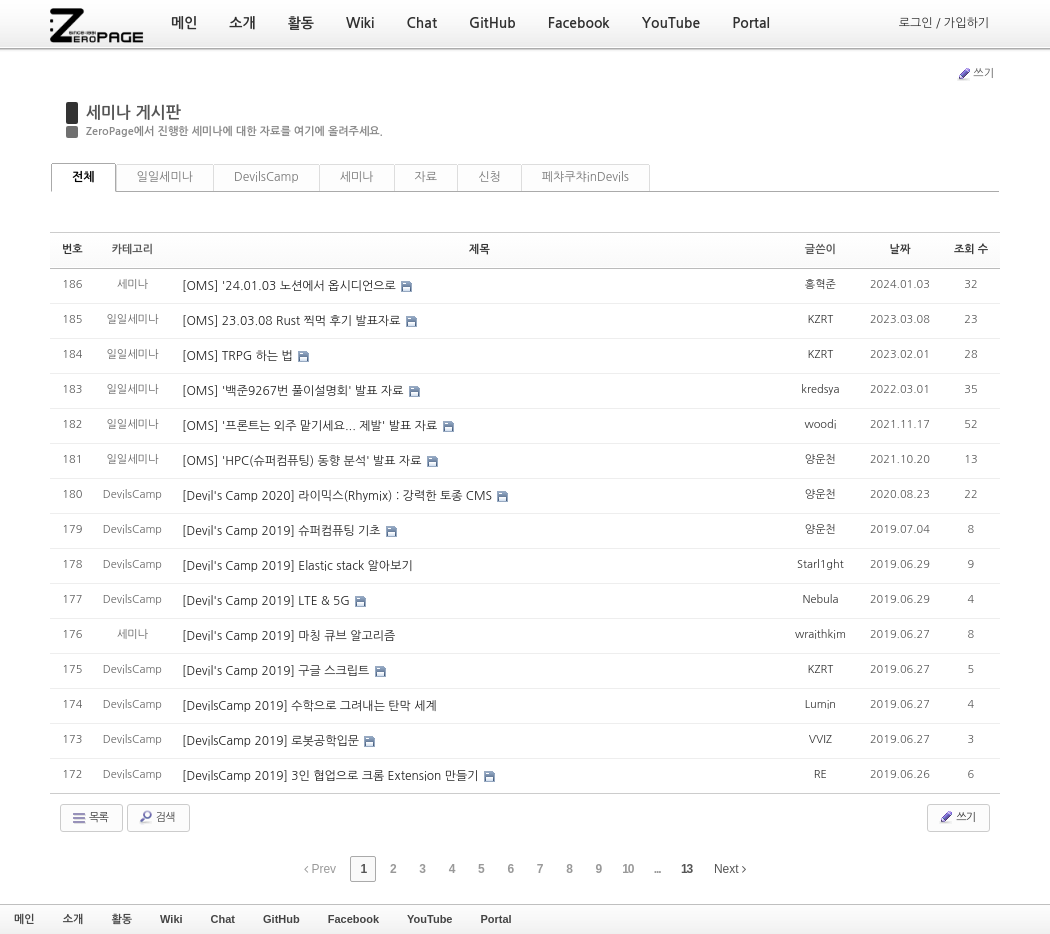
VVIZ (820, 739)
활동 (121, 919)
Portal (495, 919)
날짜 (900, 249)
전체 (83, 177)
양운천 (820, 459)
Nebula (820, 599)
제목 (479, 249)
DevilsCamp (266, 177)
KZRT (820, 319)
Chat (223, 919)
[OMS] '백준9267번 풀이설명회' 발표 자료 (294, 391)
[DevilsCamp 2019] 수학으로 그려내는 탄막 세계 (309, 706)
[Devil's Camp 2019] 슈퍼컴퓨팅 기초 (283, 531)
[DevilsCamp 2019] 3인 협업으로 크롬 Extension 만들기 (332, 776)
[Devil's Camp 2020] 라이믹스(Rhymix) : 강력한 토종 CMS (338, 496)
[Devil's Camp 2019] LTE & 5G (267, 601)
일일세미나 (165, 177)
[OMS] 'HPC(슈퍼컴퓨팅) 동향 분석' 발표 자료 (303, 461)
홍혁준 (820, 284)
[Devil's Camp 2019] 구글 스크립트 (277, 671)
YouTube (429, 919)
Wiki (171, 919)
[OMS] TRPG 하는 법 (239, 356)
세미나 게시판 (133, 112)
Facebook (353, 919)
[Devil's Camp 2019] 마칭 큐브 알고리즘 (288, 636)
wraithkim (820, 634)
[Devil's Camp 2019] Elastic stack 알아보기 (297, 566)
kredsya (820, 389)
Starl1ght (820, 564)
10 (627, 869)
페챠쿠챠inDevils (585, 177)
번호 (72, 249)
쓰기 (975, 74)
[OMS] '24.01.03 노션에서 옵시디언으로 (290, 286)
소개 (73, 919)
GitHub (281, 919)
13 (686, 869)
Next (730, 869)
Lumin (820, 704)
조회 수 (971, 249)
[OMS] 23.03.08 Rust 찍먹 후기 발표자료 (293, 321)
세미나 (357, 177)
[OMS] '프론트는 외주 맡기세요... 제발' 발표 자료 (311, 426)
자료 (426, 177)
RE (820, 774)
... (657, 869)
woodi (820, 424)
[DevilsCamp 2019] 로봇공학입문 (272, 741)
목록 (89, 818)
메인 (24, 919)
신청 (489, 177)
